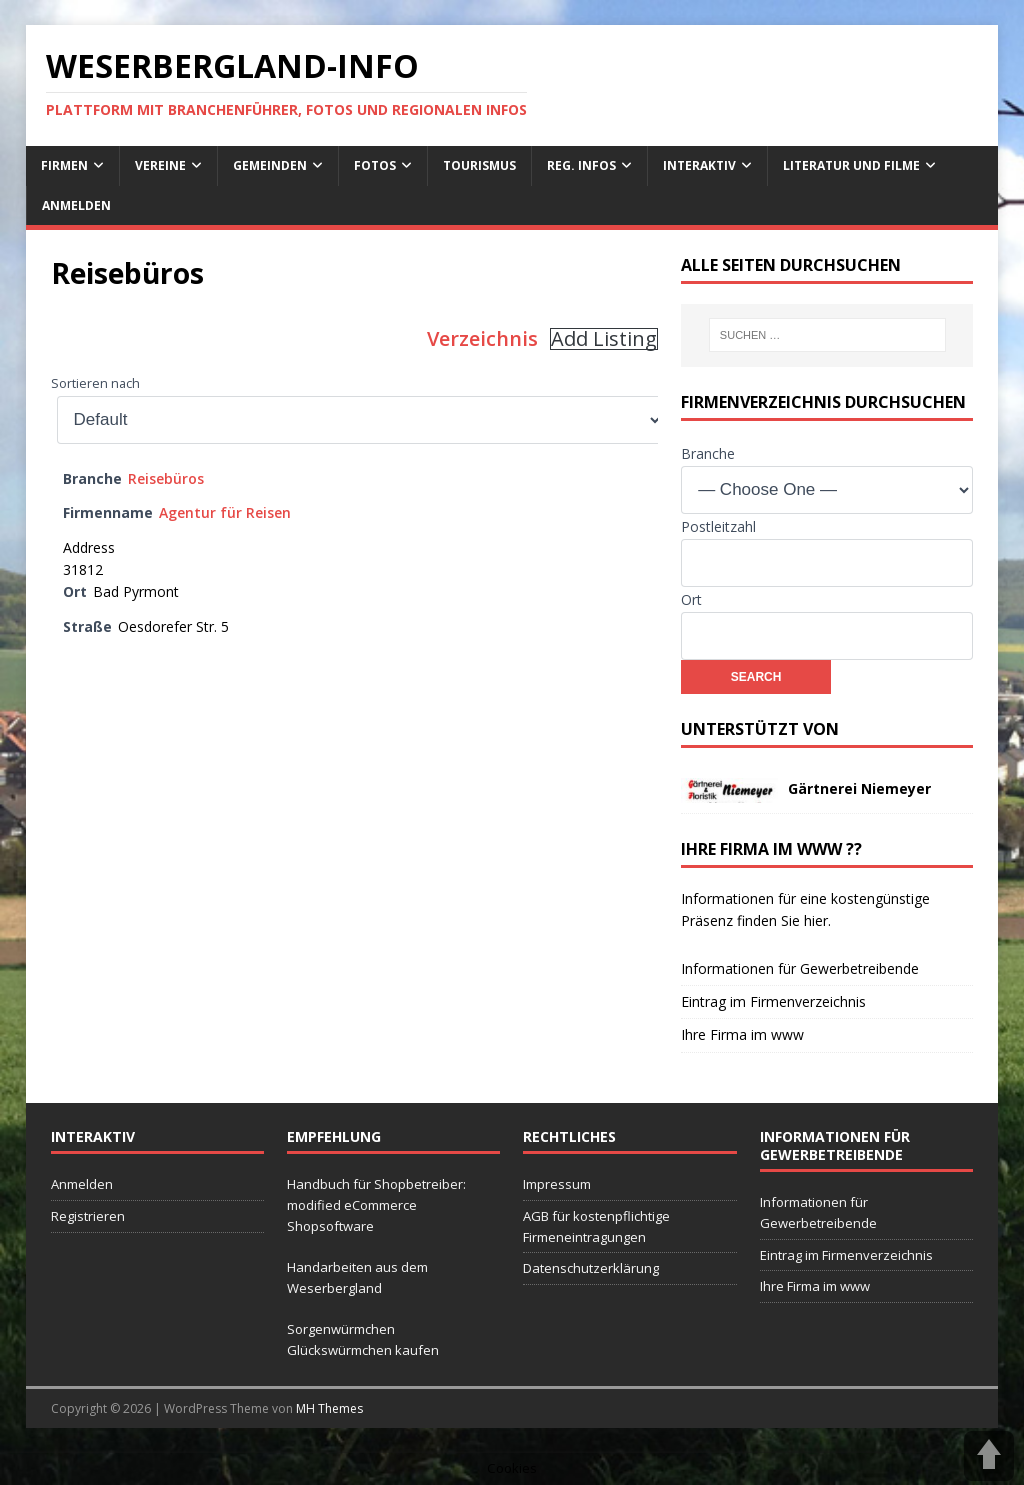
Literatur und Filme (851, 165)
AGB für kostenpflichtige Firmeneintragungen (596, 1226)
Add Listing (604, 339)
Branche (708, 453)
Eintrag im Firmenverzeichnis (773, 1001)
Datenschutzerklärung (591, 1268)
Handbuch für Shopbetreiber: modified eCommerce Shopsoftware (376, 1205)
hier (816, 920)
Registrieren (88, 1216)
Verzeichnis (482, 338)
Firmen (64, 165)
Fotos (375, 165)
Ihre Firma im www (742, 1034)
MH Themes (329, 1408)
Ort (691, 599)
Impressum (557, 1184)
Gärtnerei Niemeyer (859, 788)
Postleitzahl (718, 526)
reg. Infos (581, 165)
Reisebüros (166, 478)
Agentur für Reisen (225, 512)
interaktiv (699, 165)
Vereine (160, 165)
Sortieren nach (95, 383)
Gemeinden (270, 165)
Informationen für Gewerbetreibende (800, 968)
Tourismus (479, 165)
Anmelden (76, 205)
